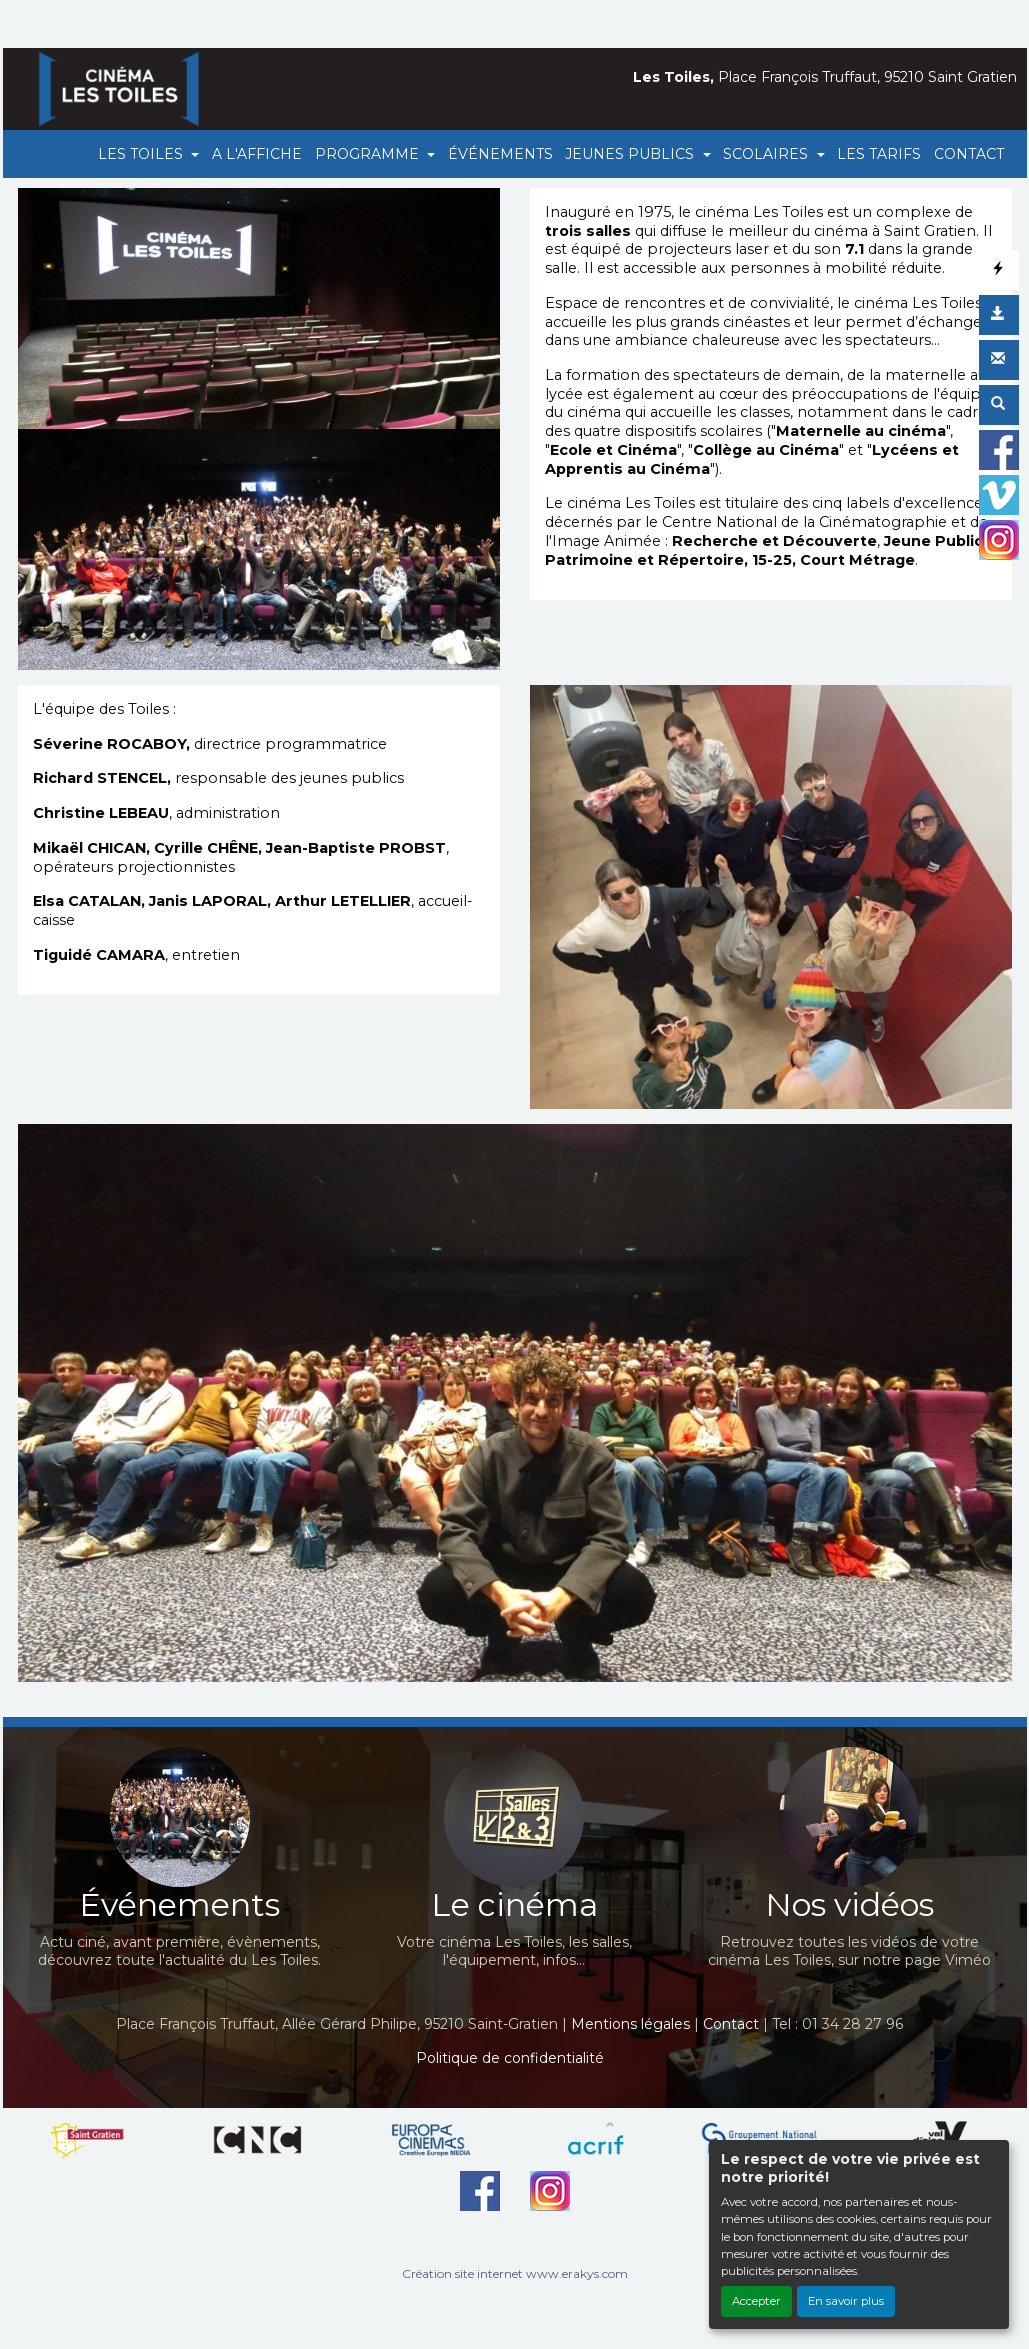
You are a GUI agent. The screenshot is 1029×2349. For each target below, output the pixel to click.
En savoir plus (846, 2301)
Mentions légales (630, 2024)
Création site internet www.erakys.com (515, 2273)
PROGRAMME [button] (369, 154)
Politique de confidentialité (510, 2058)
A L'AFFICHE (257, 154)
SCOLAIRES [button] (767, 154)
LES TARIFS (879, 154)
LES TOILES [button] (142, 154)
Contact (731, 2024)
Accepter (756, 2301)
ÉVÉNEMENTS (500, 154)
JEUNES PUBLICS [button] (631, 154)
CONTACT (969, 154)
